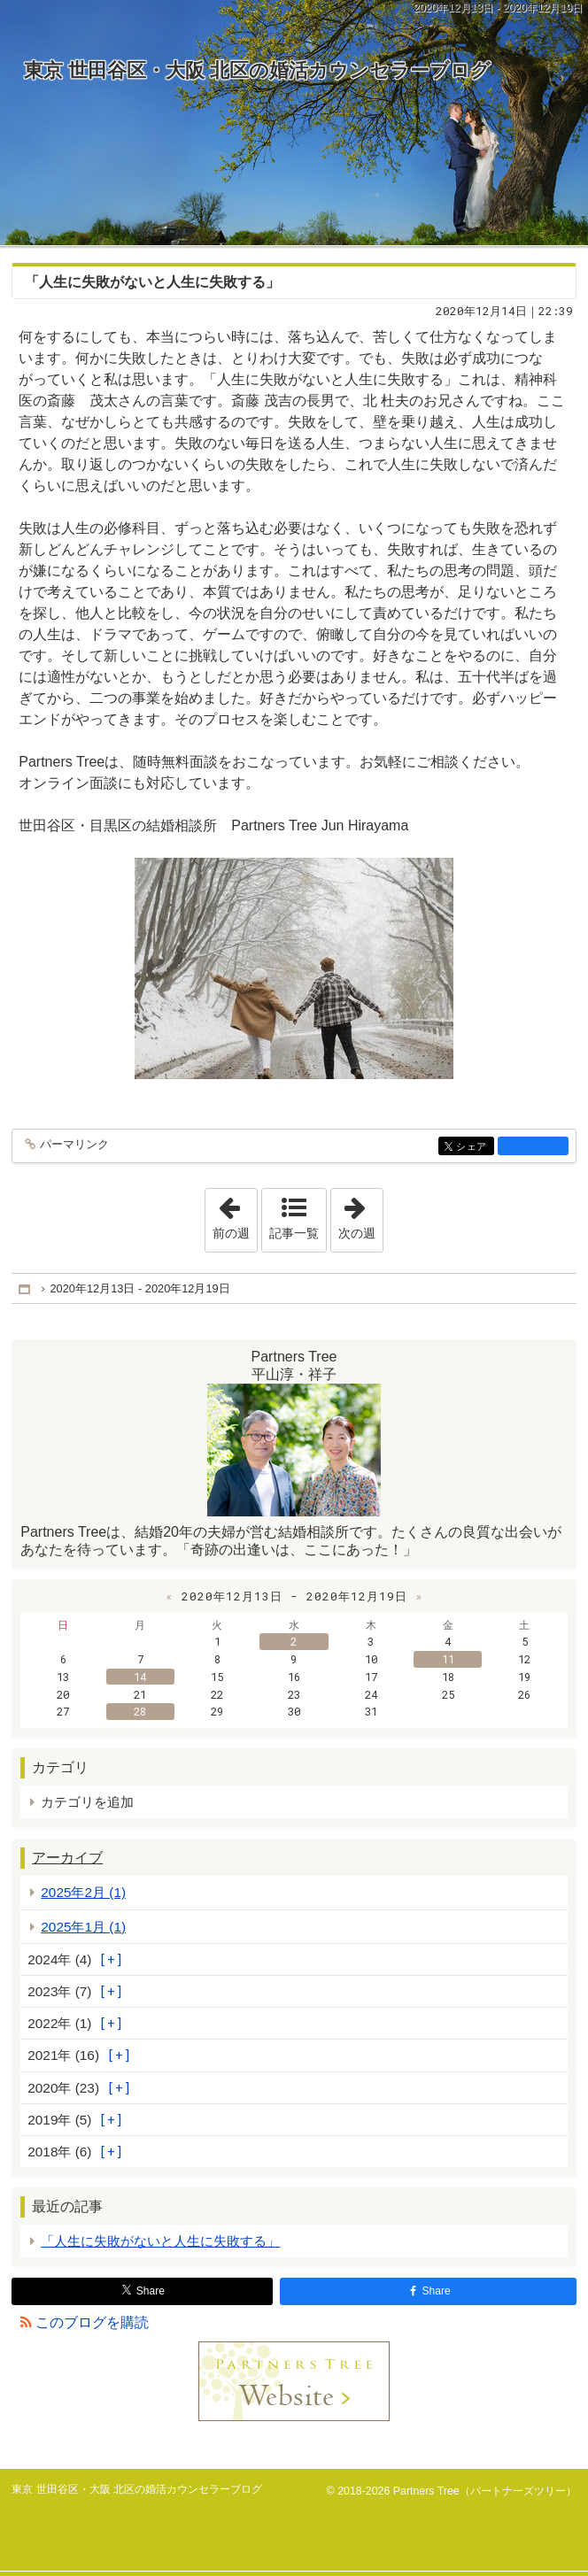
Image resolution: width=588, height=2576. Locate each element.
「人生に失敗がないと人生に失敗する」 (152, 281)
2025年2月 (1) (83, 1892)
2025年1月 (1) (83, 1926)
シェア (473, 1146)
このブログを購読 (92, 2322)
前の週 (235, 1214)
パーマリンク (73, 1145)
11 (448, 1659)
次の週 (360, 1214)
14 (140, 1677)
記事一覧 (294, 1233)
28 (140, 1711)
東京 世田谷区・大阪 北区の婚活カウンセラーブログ (257, 70)
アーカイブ (67, 1857)
